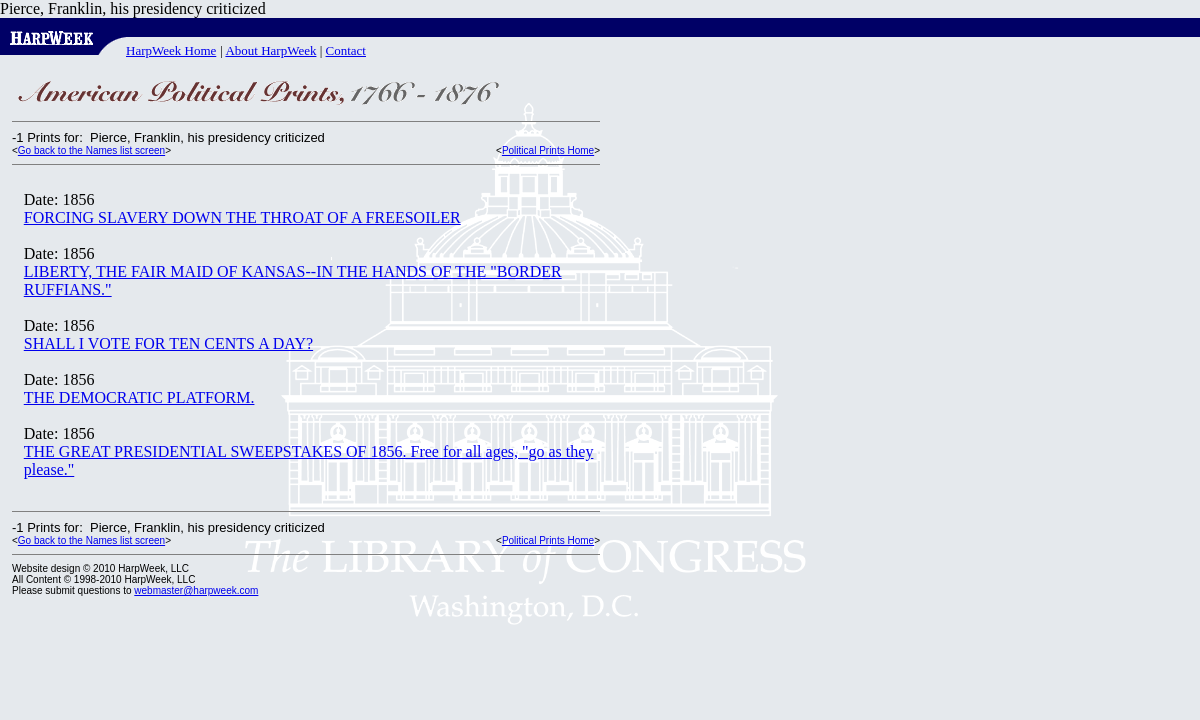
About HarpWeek (270, 50)
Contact (346, 50)
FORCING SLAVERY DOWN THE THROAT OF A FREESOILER (242, 217)
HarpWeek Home (171, 50)
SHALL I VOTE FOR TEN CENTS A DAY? (168, 343)
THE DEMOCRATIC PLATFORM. (139, 397)
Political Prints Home (548, 150)
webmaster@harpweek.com (196, 590)
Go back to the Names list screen (91, 150)
